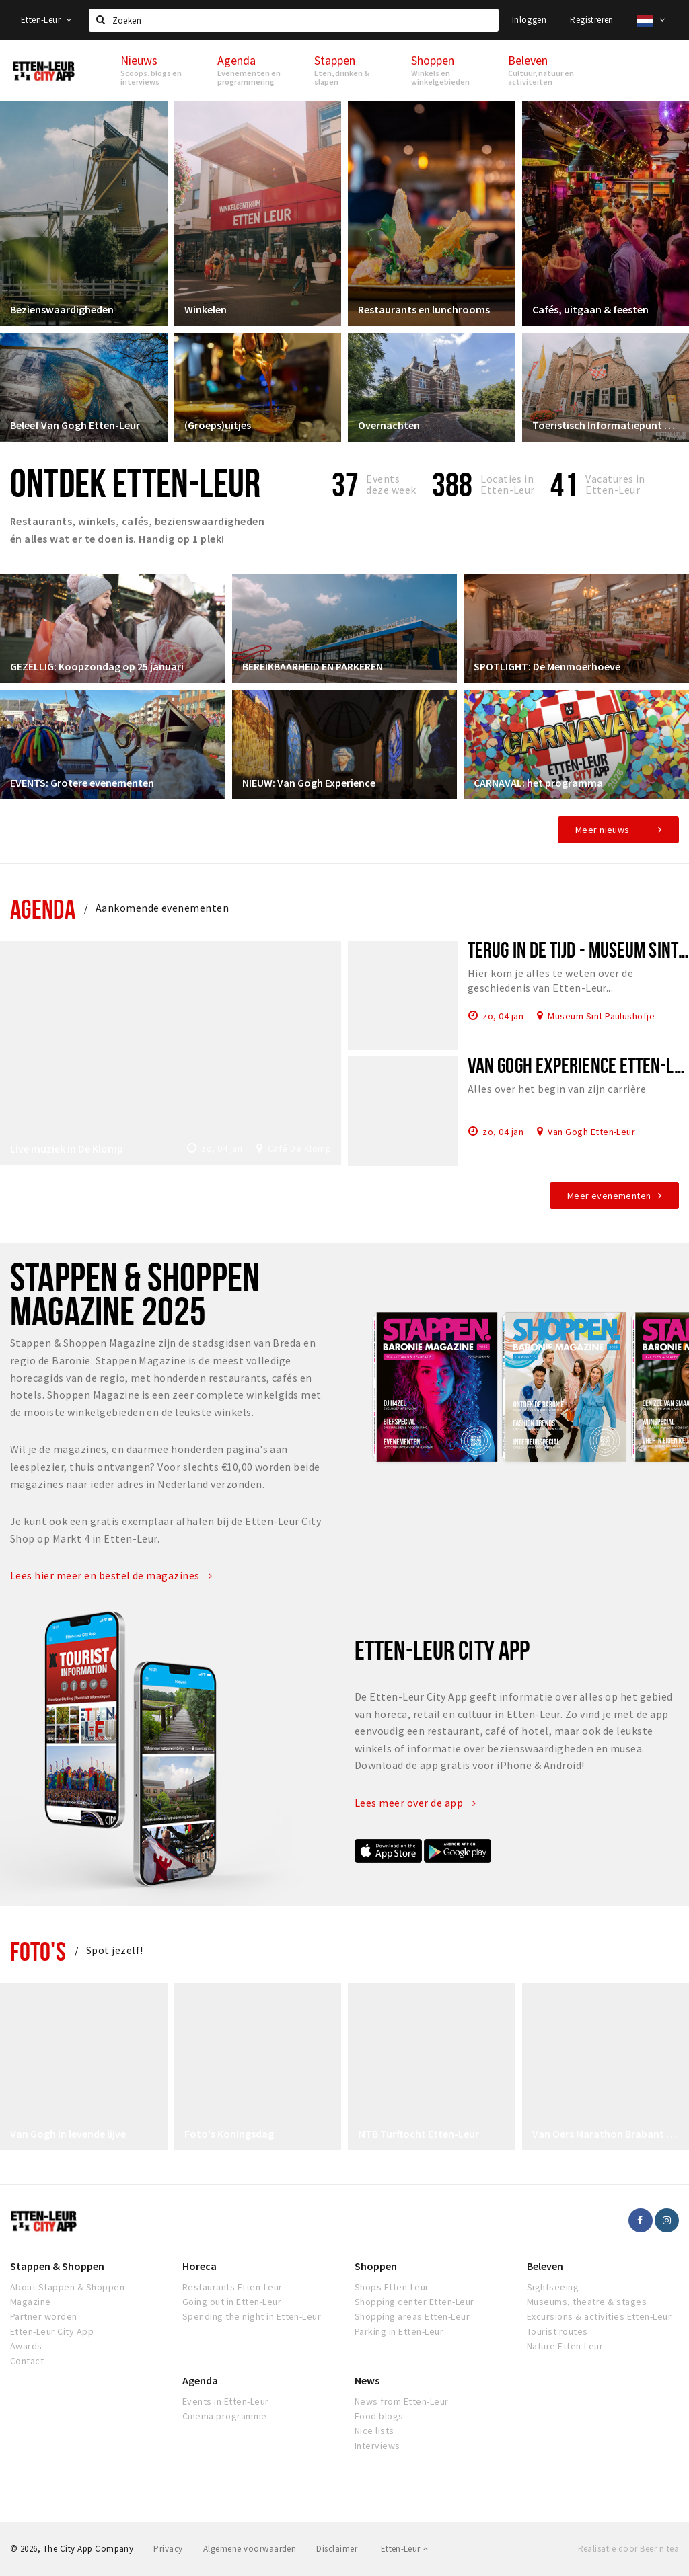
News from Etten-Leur (402, 2401)
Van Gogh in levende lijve (68, 2133)
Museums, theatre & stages (587, 2302)
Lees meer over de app (415, 1802)
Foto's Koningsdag (229, 2133)
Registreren (591, 20)
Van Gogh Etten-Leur (591, 1131)
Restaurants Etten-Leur (232, 2287)
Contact (27, 2361)
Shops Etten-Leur (392, 2287)
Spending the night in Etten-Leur (251, 2316)
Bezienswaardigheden (62, 309)
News (367, 2380)
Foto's (38, 1951)
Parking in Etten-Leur (399, 2331)
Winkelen (205, 309)
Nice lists (374, 2431)
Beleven (545, 2266)
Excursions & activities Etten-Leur (599, 2316)
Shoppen (376, 2266)
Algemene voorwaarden (250, 2548)
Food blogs (379, 2416)
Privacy (167, 2548)
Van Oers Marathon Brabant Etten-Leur (606, 2133)
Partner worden (43, 2316)
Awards (26, 2346)
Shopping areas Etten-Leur (412, 2316)
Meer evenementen (609, 1195)
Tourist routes (557, 2331)
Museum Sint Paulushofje (601, 1015)
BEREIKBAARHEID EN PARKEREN (312, 666)
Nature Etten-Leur (565, 2346)
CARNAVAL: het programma (538, 782)
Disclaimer (336, 2548)
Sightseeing (553, 2287)
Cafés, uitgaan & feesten (590, 309)
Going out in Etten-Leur (231, 2302)
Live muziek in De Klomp (66, 1148)
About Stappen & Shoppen (67, 2287)
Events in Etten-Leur (225, 2401)
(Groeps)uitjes (217, 425)
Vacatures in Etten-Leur (615, 484)
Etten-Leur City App (52, 2331)
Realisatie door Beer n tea (628, 2548)
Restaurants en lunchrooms (424, 309)
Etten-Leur (46, 20)
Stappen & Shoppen (57, 2266)
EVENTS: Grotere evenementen (82, 782)
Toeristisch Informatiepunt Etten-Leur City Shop (606, 425)
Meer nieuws (602, 830)
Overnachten (389, 425)
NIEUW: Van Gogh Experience (308, 782)
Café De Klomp (299, 1148)
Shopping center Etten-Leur (414, 2302)
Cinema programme (224, 2416)
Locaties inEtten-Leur (507, 484)
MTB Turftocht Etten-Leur (418, 2133)
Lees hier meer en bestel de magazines (111, 1575)
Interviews (377, 2446)
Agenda (42, 908)
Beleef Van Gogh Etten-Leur (75, 425)
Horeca (199, 2266)
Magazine (30, 2302)
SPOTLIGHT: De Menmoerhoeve (547, 666)
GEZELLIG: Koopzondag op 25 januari (97, 666)
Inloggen (529, 20)
